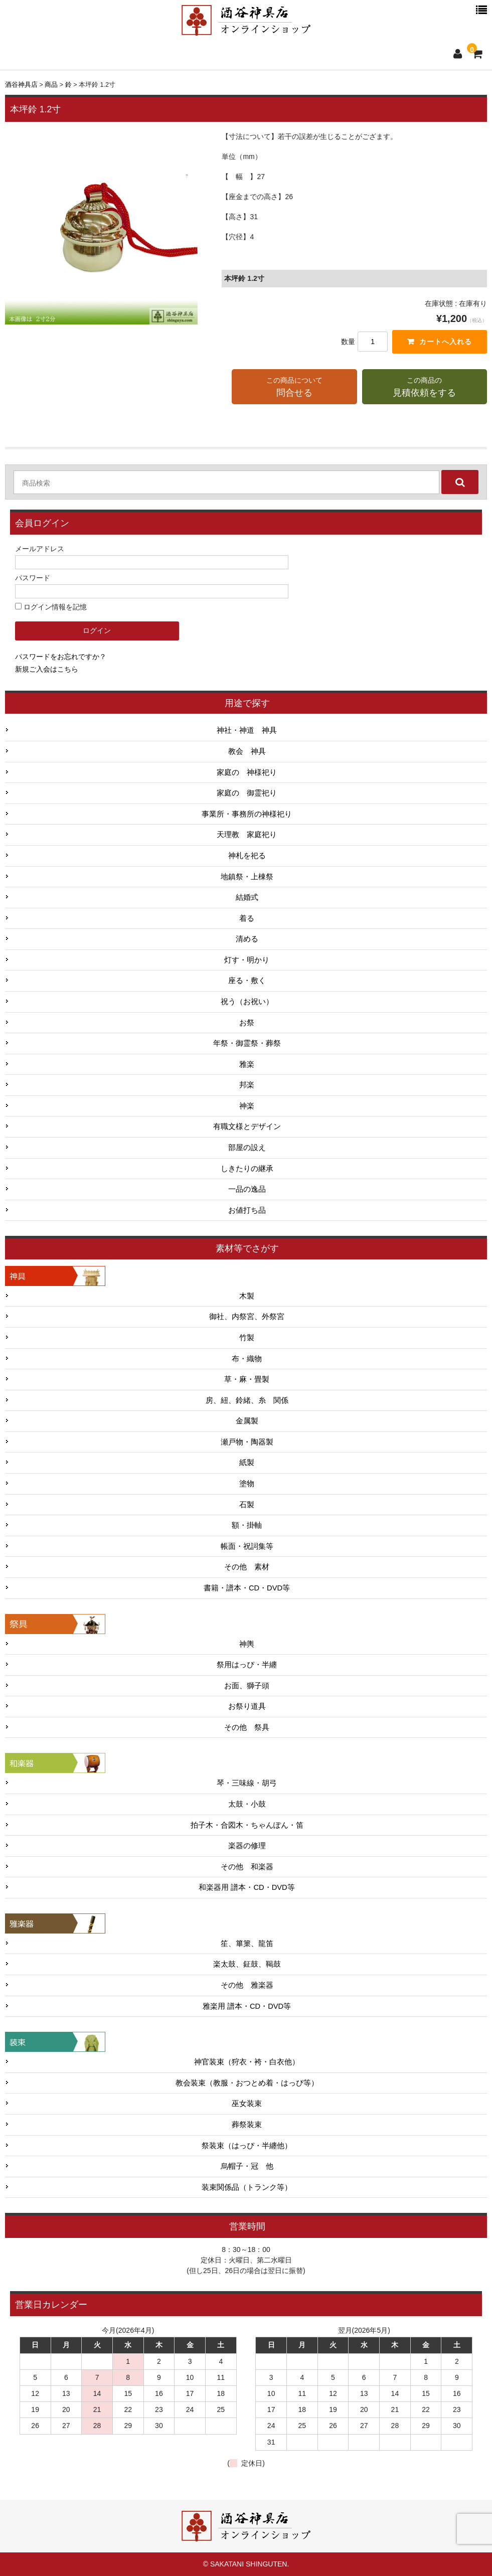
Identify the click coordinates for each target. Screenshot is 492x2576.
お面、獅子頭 (246, 1686)
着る (246, 918)
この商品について (294, 387)
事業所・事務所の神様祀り (247, 814)
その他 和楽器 (247, 1867)
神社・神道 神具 (247, 731)
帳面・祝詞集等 (247, 1546)
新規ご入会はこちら (46, 669)
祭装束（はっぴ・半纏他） (247, 2146)
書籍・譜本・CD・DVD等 (247, 1588)
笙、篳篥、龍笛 (247, 1944)
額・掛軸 (247, 1526)
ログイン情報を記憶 (51, 607)
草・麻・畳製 (246, 1380)
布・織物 (247, 1359)
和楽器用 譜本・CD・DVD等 (246, 1888)
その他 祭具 (246, 1727)
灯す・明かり (246, 960)
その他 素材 (246, 1567)
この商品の (424, 387)
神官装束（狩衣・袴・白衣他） (246, 2062)
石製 (246, 1505)
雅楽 (246, 1064)
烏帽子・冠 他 (247, 2167)
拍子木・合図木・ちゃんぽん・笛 (247, 1825)
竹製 (246, 1338)
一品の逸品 (247, 1190)
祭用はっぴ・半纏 (247, 1665)
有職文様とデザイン (247, 1127)
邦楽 (246, 1085)
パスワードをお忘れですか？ (60, 657)
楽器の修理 (247, 1846)
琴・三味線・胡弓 (247, 1784)
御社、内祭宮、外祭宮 (246, 1317)
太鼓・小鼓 (247, 1805)
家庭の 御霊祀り (247, 793)
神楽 (246, 1106)
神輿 (246, 1644)
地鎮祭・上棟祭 (247, 877)
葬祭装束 (247, 2125)
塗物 (246, 1484)
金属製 (247, 1421)
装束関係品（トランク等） (247, 2187)
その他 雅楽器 (247, 1986)
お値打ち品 (247, 1210)
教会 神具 (247, 752)
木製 (246, 1296)
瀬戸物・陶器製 (247, 1442)
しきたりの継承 (247, 1169)
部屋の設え (247, 1148)
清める (247, 939)
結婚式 (247, 898)
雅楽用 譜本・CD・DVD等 (247, 2006)
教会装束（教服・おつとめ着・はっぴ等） (247, 2083)
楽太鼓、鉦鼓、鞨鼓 (247, 1965)
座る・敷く (247, 981)
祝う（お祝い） (247, 1002)
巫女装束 (247, 2104)
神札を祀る (247, 856)
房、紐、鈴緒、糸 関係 (247, 1400)
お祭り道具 (247, 1707)
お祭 (246, 1023)
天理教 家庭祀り (247, 835)
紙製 (246, 1463)
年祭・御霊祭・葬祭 (247, 1044)
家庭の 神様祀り (247, 772)
